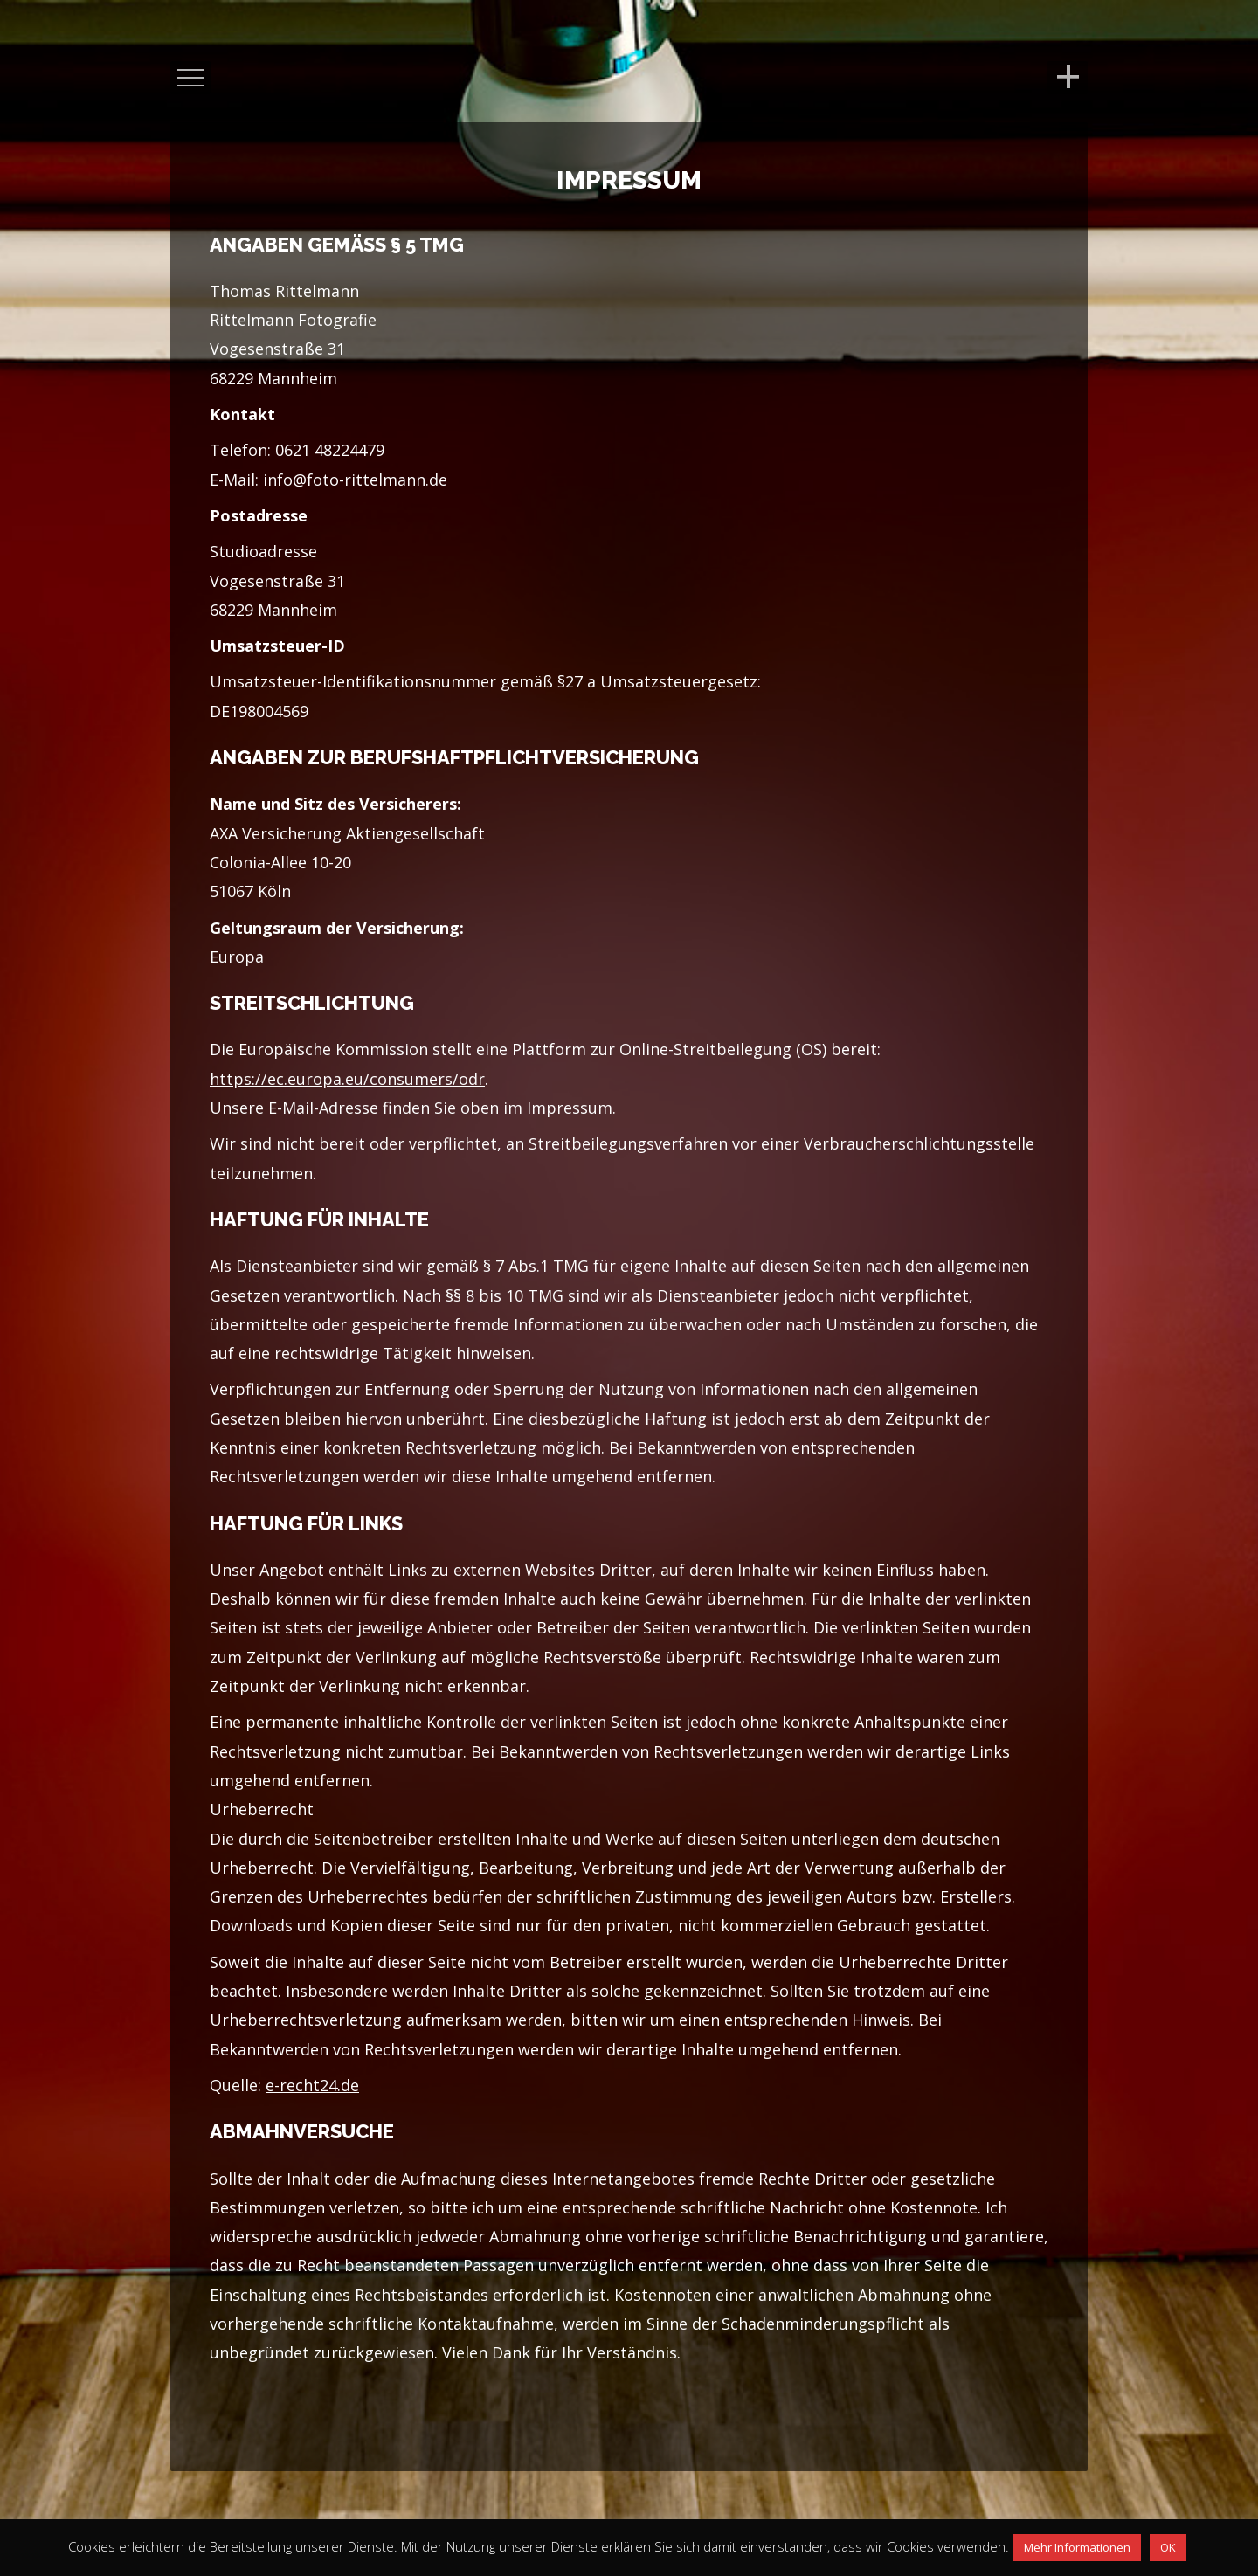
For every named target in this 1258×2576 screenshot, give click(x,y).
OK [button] (1168, 2547)
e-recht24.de (312, 2085)
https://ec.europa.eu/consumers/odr (347, 1078)
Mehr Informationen (1077, 2547)
